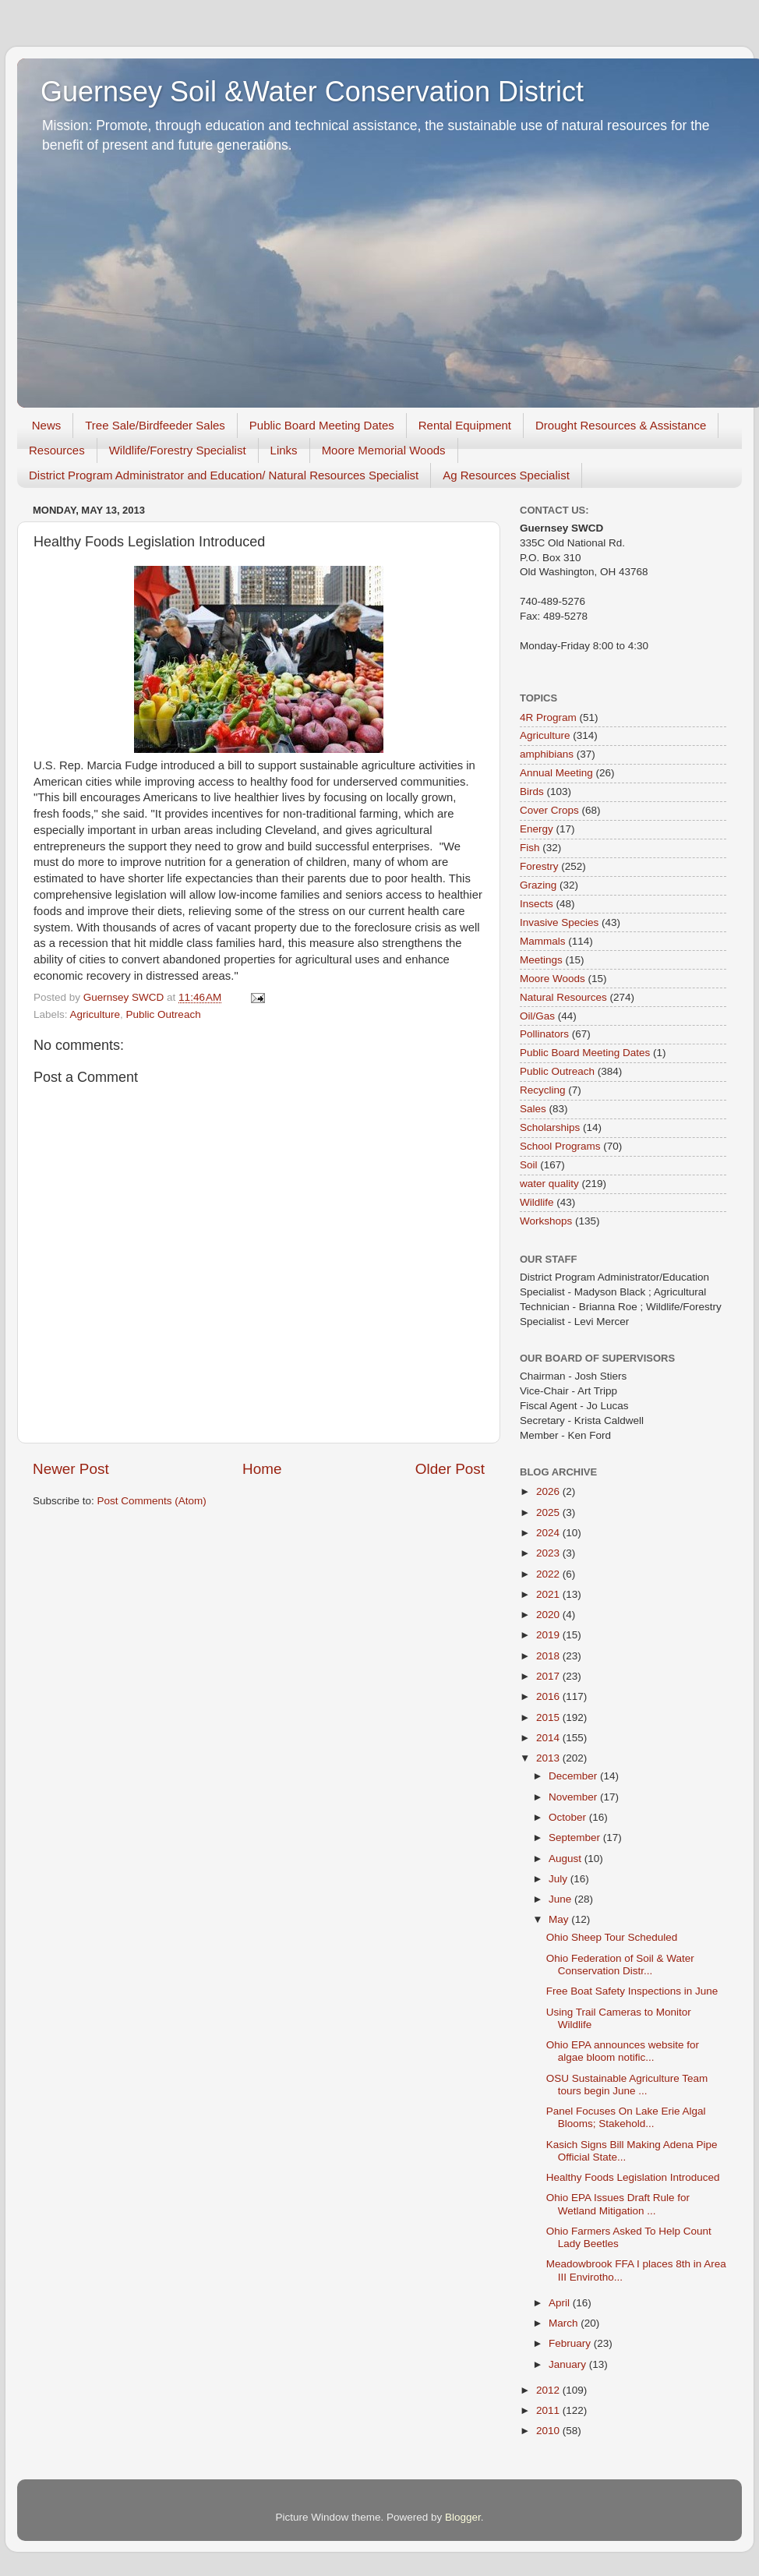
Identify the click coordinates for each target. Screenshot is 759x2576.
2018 (549, 1656)
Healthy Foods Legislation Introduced (633, 2177)
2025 (549, 1512)
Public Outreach (163, 1014)
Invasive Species (559, 922)
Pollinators (544, 1034)
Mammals (543, 941)
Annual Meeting (556, 773)
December (574, 1776)
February (571, 2343)
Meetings (541, 960)
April (561, 2303)
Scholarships (550, 1127)
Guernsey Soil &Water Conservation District (312, 92)
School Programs (560, 1146)
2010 (549, 2430)
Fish (530, 847)
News (47, 425)
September (576, 1837)
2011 (549, 2410)
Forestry (539, 866)
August (566, 1858)
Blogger (463, 2517)
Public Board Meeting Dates (321, 425)
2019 (549, 1635)
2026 (549, 1491)
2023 (549, 1553)
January (569, 2364)
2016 (549, 1696)
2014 (549, 1738)
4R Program (548, 717)
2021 (549, 1594)
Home (261, 1469)
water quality (549, 1183)
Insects (536, 904)
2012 (549, 2390)
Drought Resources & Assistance (620, 425)
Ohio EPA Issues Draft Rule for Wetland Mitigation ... (618, 2204)
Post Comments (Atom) (152, 1501)
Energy (536, 829)
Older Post (450, 1469)
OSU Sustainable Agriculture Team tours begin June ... (627, 2084)
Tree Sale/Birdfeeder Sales (155, 425)
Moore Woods (552, 978)
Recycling (543, 1090)
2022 (549, 1574)
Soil (529, 1165)
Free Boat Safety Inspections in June (632, 1991)
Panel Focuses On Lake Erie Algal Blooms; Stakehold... (626, 2117)
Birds (532, 791)
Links (284, 450)
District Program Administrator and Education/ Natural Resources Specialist (223, 475)
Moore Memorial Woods (384, 450)
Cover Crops (549, 810)
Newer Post (71, 1469)
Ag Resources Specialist (506, 475)
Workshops (546, 1221)
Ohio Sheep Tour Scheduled (612, 1937)
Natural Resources (563, 997)
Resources (57, 450)
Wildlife (537, 1202)
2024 (549, 1533)
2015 (549, 1717)
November (574, 1797)
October (569, 1817)
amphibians (547, 754)
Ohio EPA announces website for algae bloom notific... (622, 2051)
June (561, 1899)
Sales (533, 1109)
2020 (549, 1614)
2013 (549, 1758)
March (565, 2323)
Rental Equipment (464, 425)
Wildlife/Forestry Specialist (177, 450)
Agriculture (95, 1014)
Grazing (538, 885)
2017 (549, 1676)
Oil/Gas (537, 1016)
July (559, 1879)
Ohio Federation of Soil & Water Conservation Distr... (620, 1964)
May (560, 1919)
